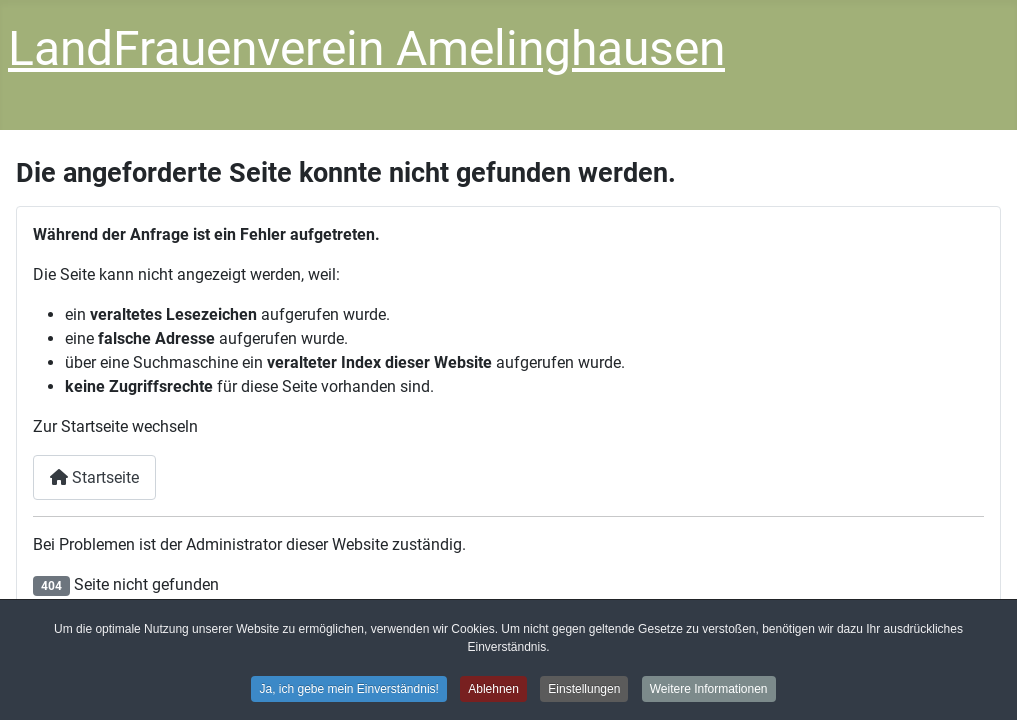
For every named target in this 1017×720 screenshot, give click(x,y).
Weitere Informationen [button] (709, 690)
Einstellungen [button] (584, 690)
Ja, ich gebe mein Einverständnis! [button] (348, 690)
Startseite (94, 477)
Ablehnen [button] (493, 690)
